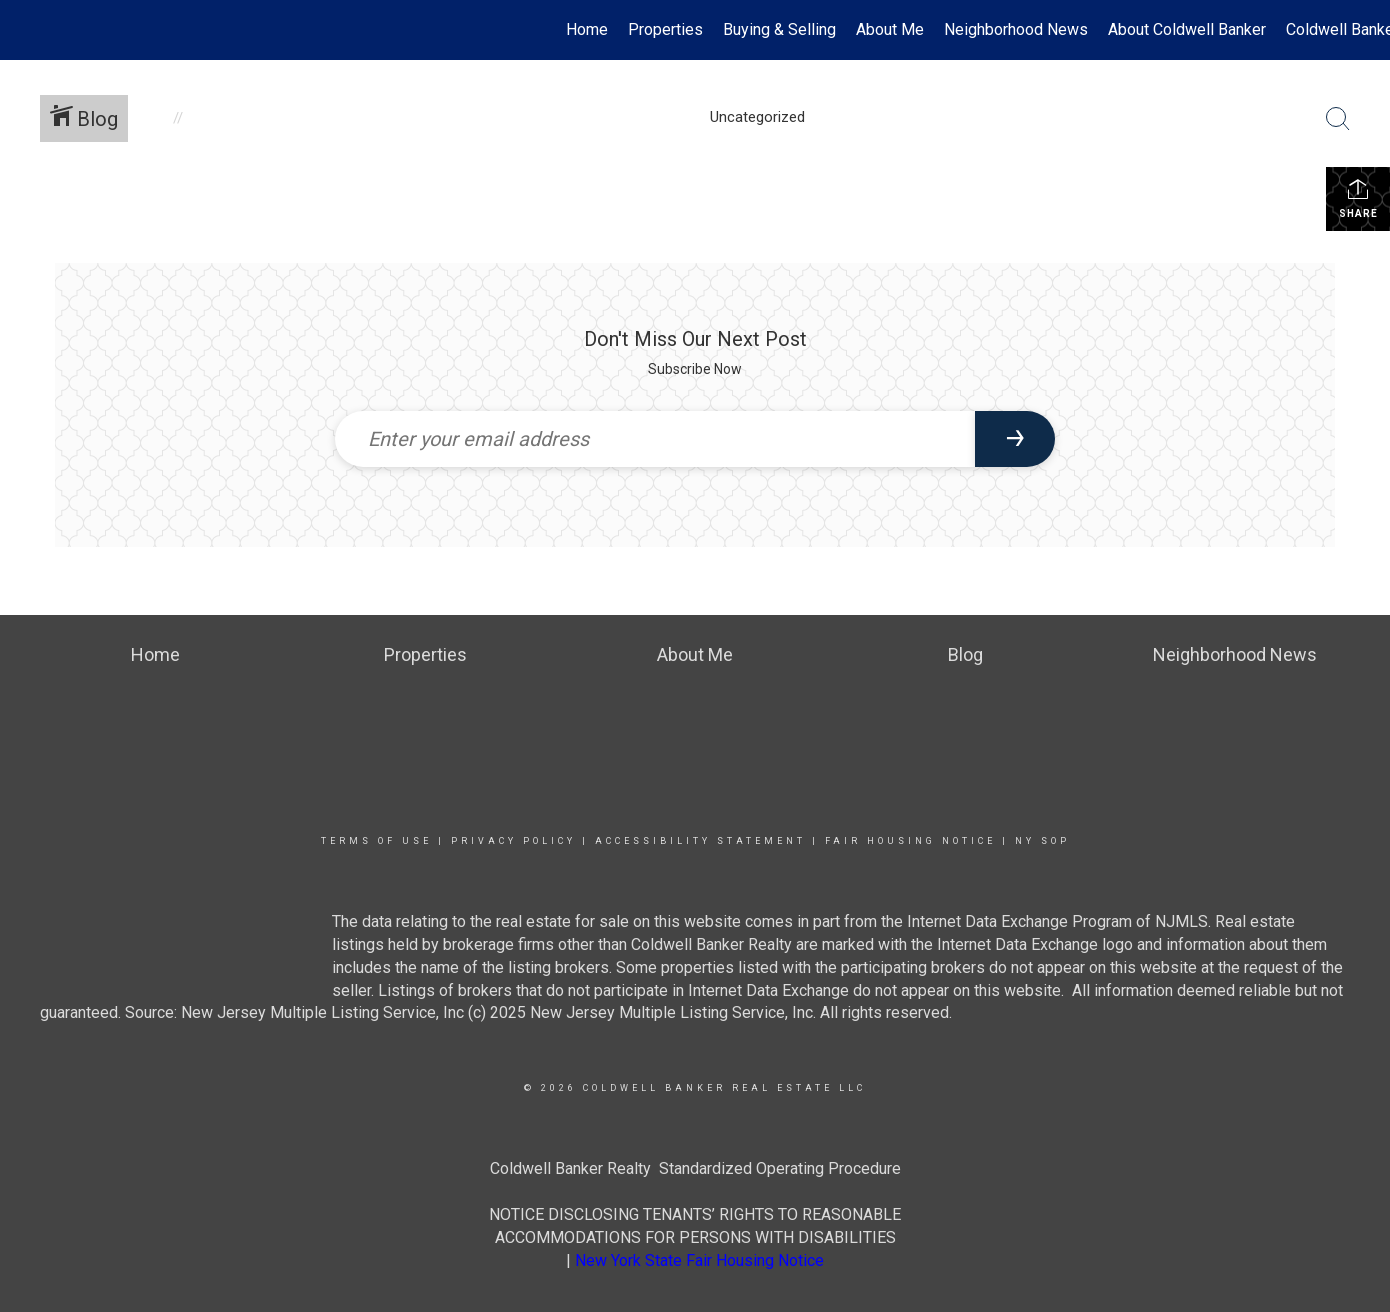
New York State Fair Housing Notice (699, 1260)
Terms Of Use (376, 841)
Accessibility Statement (700, 841)
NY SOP (1042, 841)
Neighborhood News (1016, 29)
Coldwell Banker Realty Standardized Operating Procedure (695, 1168)
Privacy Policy (513, 841)
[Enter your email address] (655, 439)
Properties (665, 29)
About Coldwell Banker (1187, 29)
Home (587, 29)
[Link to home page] (25, 30)
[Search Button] (1338, 119)
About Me (890, 29)
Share (1358, 198)
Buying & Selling (779, 29)
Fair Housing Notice (910, 841)
